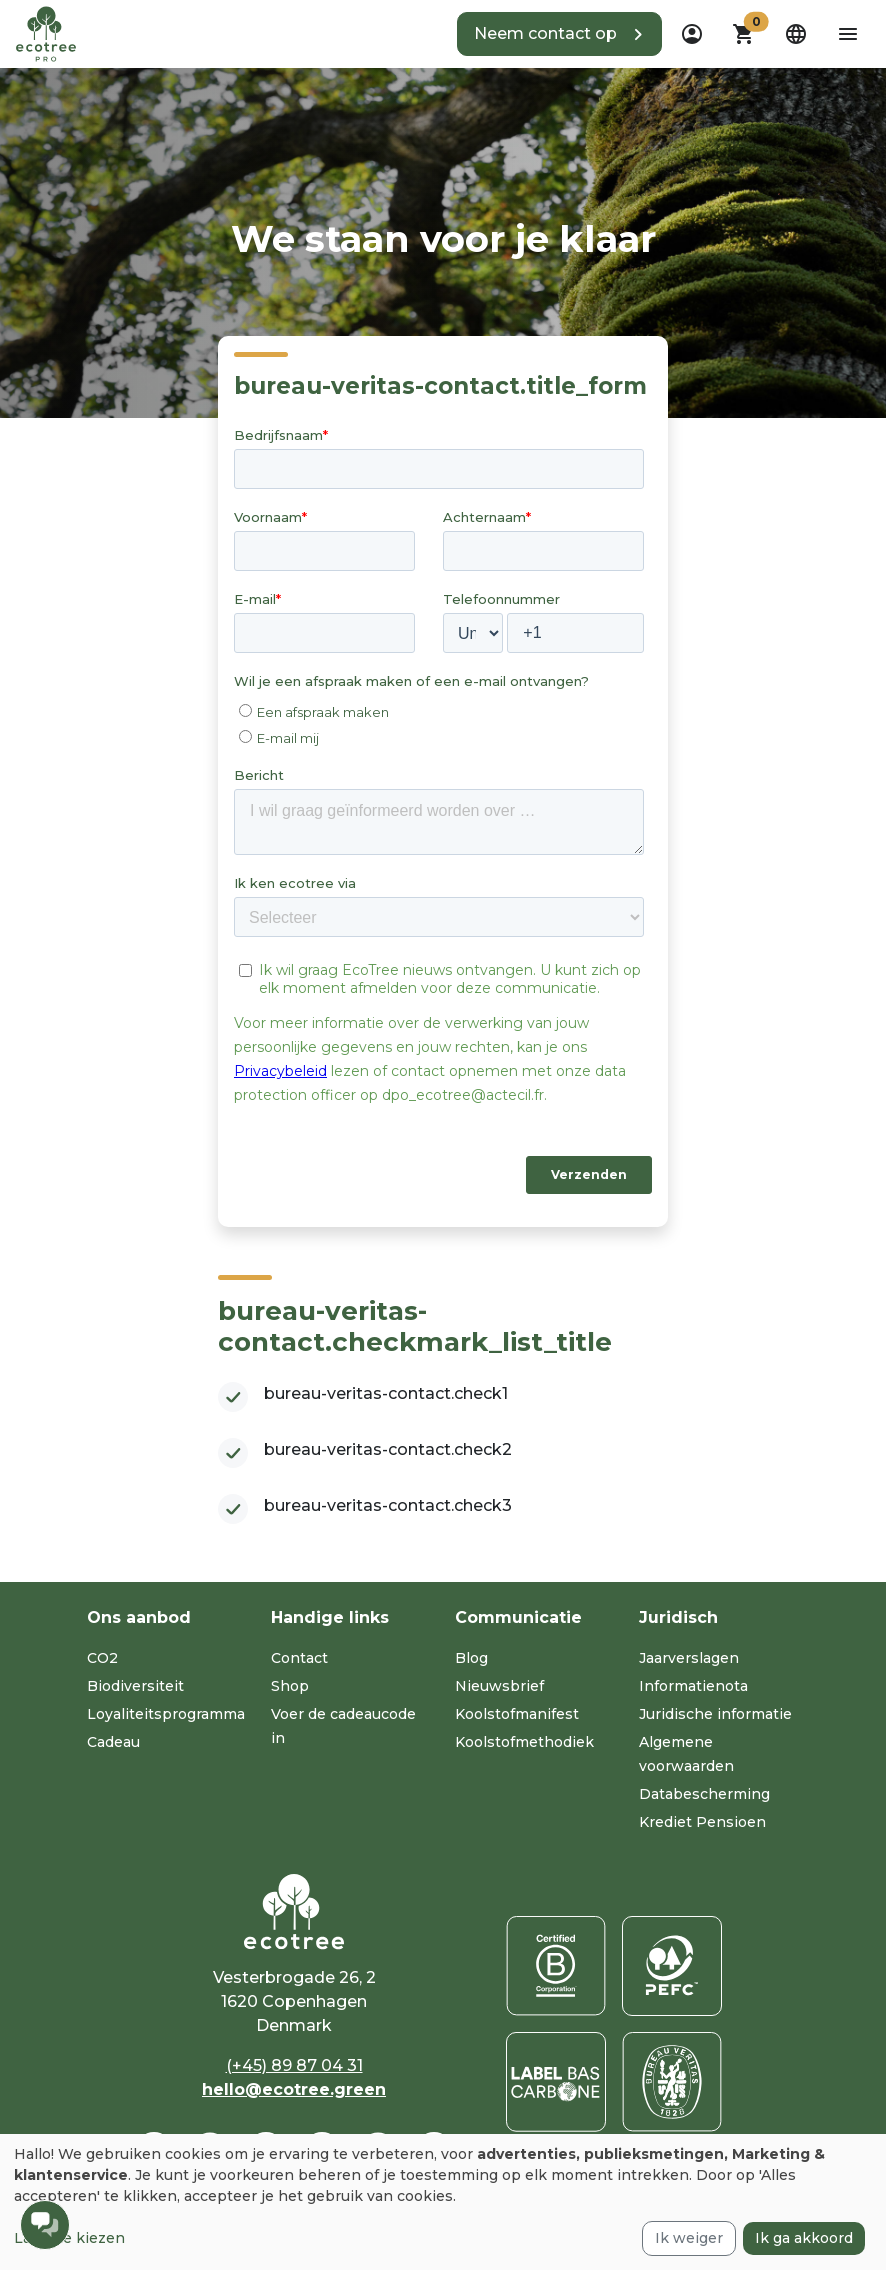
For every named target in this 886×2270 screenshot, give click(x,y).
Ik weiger (689, 2238)
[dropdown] (692, 34)
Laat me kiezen (69, 2238)
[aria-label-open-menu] (848, 34)
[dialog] (443, 2202)
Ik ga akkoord (804, 2238)
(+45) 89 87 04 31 (294, 2065)
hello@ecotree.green (294, 2089)
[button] (559, 34)
